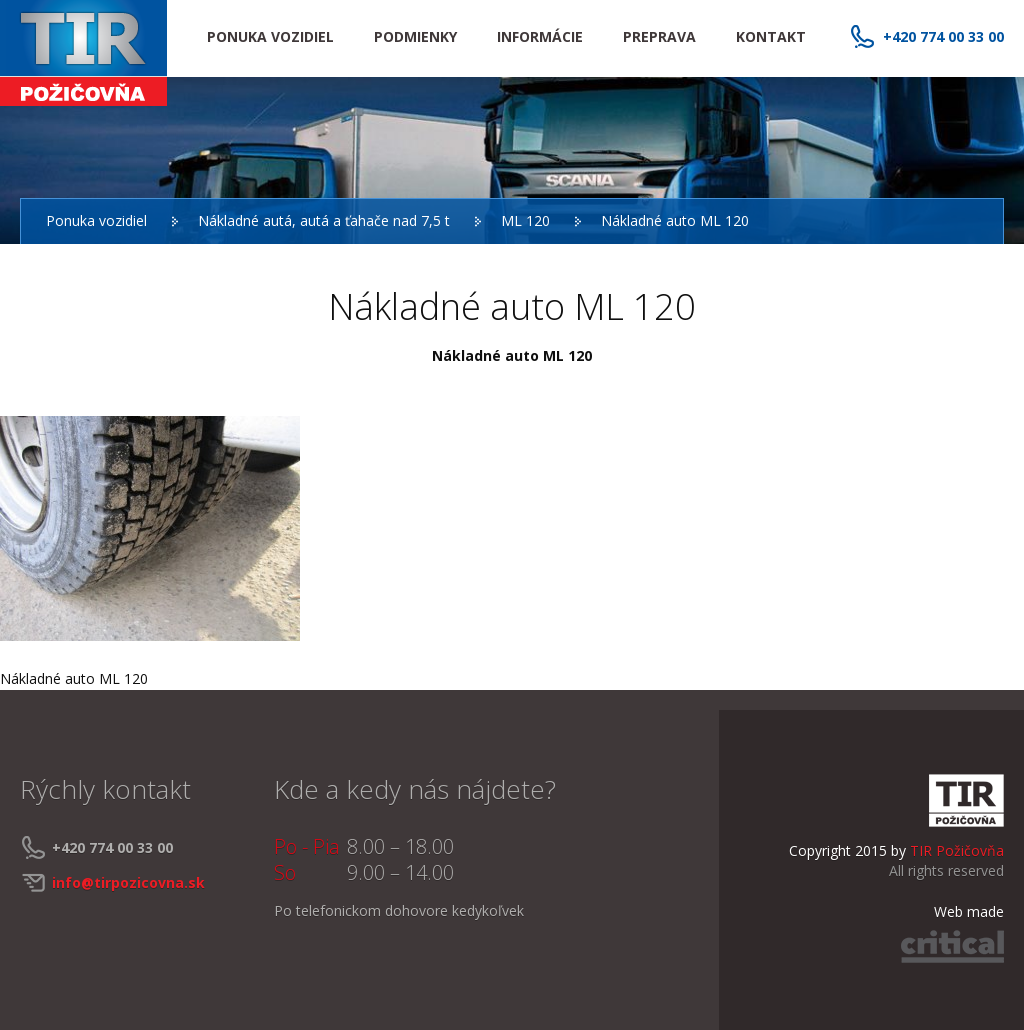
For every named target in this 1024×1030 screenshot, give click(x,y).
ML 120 (525, 220)
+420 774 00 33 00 (943, 36)
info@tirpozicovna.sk (128, 882)
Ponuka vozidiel (96, 220)
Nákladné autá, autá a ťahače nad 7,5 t (324, 220)
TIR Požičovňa (83, 53)
